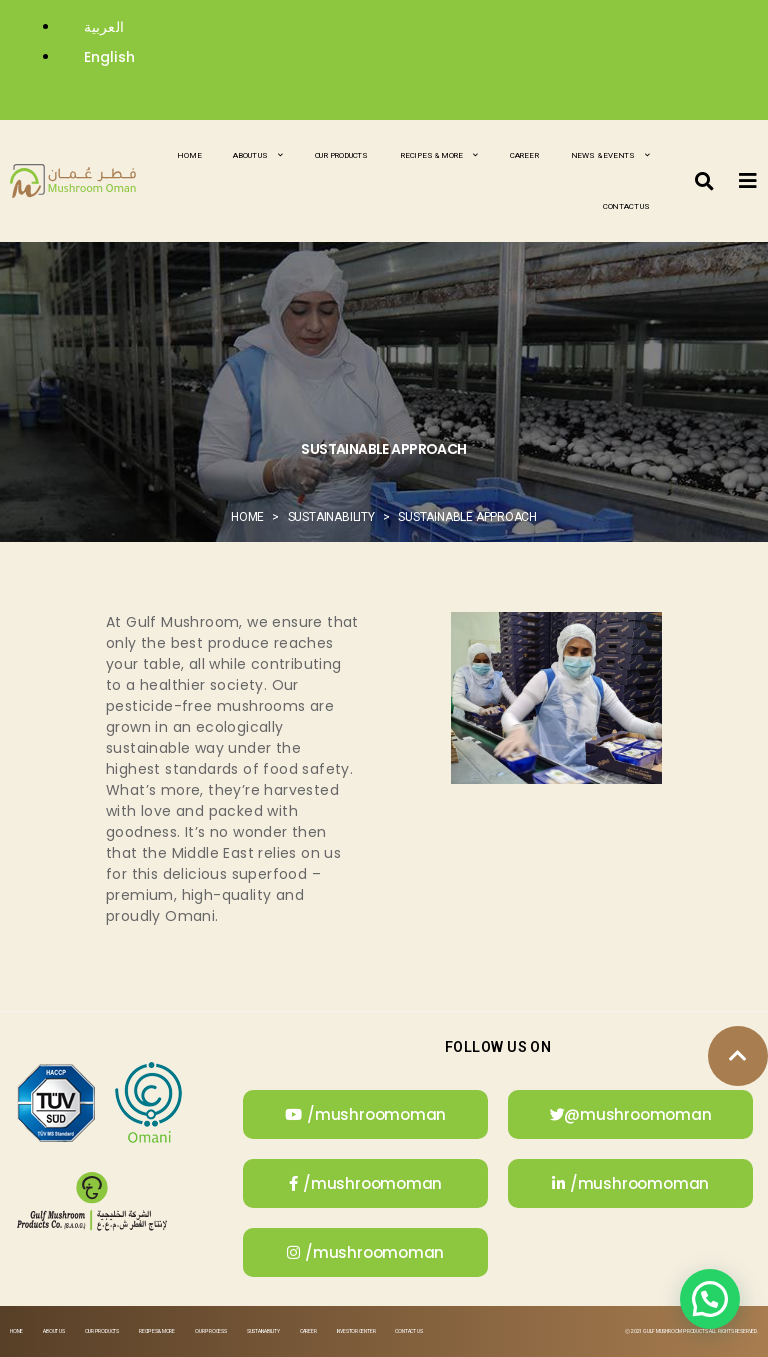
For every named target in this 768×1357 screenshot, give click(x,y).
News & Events (610, 156)
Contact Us (626, 206)
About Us (257, 156)
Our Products (341, 155)
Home (189, 155)
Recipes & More (439, 156)
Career (524, 155)
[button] (705, 181)
